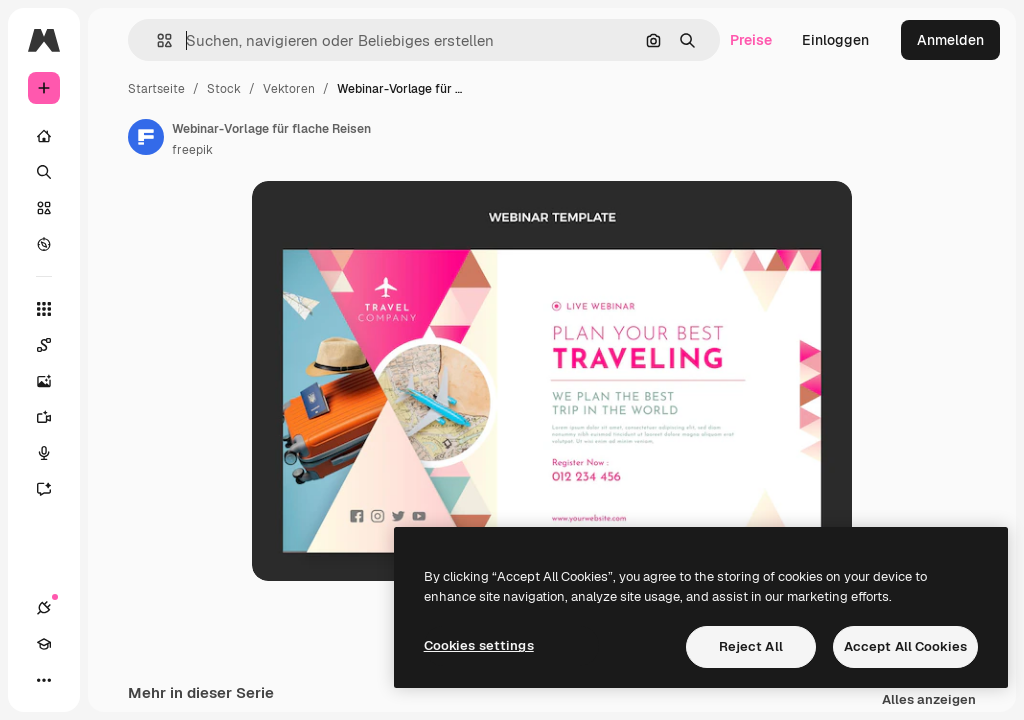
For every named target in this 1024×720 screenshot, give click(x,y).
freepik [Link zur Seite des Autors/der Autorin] (192, 150)
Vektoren (289, 89)
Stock (224, 89)
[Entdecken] (44, 244)
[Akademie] (44, 644)
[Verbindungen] (44, 608)
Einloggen (835, 40)
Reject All (751, 646)
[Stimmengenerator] (54, 453)
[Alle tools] (44, 309)
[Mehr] (44, 680)
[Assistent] (54, 489)
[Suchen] (44, 172)
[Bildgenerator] (54, 381)
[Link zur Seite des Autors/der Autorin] (146, 137)
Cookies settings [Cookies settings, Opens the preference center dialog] (479, 645)
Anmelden (950, 40)
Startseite (156, 89)
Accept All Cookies (905, 646)
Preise (751, 40)
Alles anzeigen (929, 700)
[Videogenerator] (54, 417)
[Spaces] (54, 345)
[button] (156, 40)
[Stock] (44, 208)
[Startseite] (44, 136)
